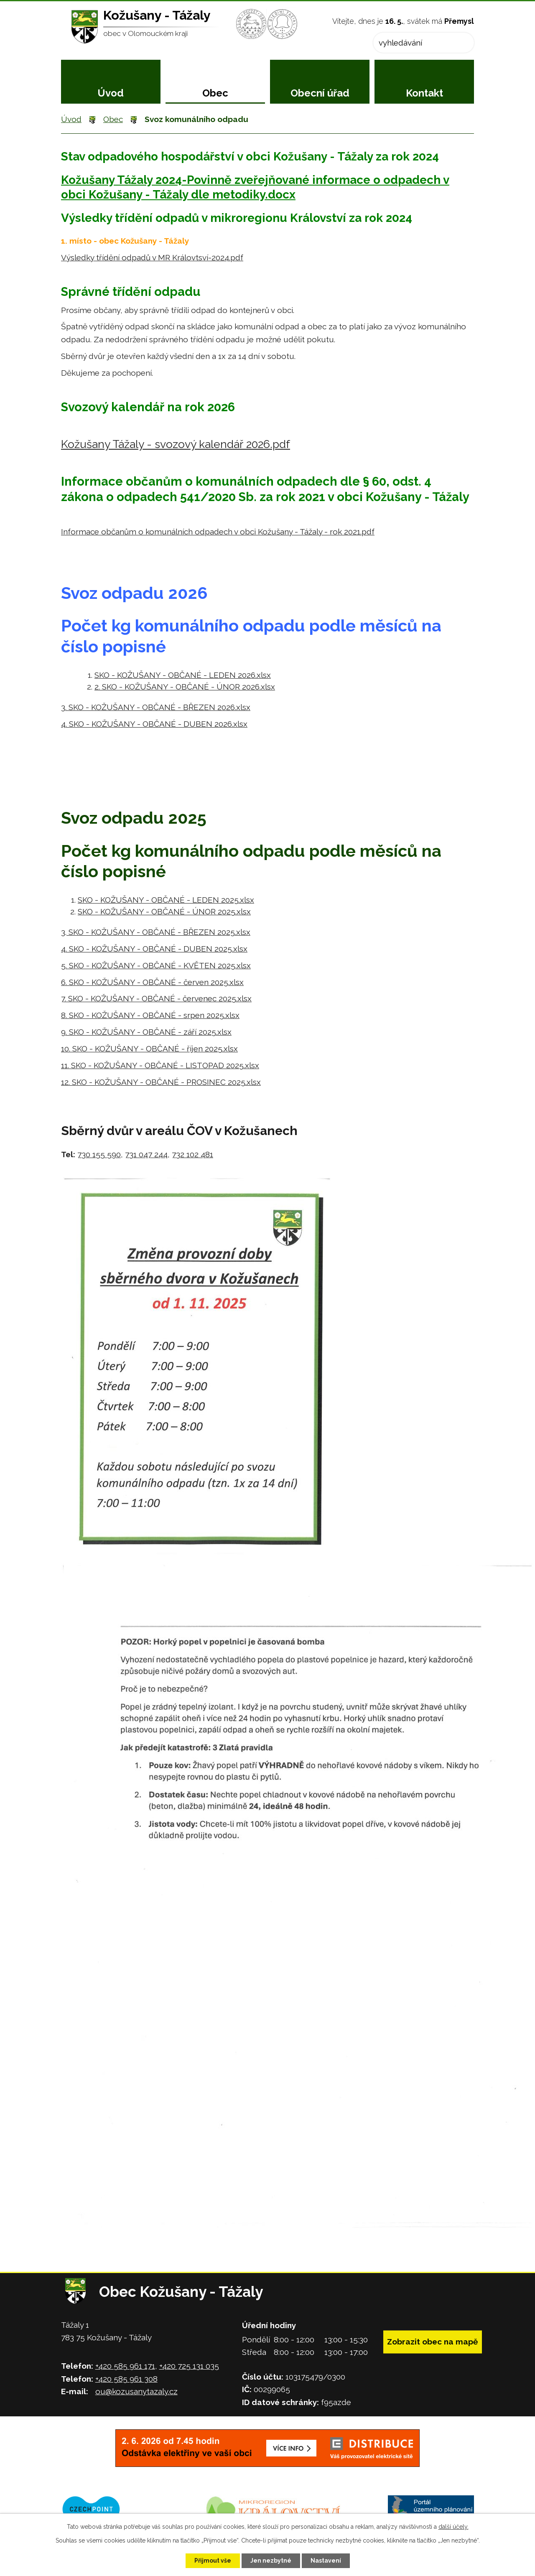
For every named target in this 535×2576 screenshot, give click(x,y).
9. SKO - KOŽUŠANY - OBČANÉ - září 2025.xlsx (146, 1031)
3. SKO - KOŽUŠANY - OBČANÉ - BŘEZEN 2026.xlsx (155, 707)
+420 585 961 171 (125, 2365)
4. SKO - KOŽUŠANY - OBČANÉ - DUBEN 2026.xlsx (154, 723)
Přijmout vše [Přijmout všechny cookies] (212, 2560)
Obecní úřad (319, 93)
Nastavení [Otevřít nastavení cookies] (326, 2560)
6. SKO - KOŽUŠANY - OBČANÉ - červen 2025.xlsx (152, 982)
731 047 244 (146, 1154)
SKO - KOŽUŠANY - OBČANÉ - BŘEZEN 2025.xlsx (158, 932)
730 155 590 (99, 1154)
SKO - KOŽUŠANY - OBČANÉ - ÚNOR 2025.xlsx (164, 911)
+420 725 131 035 (189, 2365)
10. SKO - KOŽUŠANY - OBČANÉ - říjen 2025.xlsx (149, 1048)
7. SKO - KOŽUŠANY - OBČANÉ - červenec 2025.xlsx (156, 998)
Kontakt (424, 93)
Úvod (110, 93)
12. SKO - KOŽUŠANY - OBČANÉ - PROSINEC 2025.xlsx (161, 1082)
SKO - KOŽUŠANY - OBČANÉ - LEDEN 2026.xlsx (182, 675)
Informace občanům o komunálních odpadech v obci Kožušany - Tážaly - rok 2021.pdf (217, 531)
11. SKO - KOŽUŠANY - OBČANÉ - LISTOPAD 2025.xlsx (160, 1065)
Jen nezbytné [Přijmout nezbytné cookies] (270, 2560)
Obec (215, 93)
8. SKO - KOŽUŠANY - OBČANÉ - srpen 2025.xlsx (150, 1015)
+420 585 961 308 (126, 2378)
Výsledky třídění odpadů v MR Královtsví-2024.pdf (152, 257)
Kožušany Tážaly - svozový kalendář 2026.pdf (175, 444)
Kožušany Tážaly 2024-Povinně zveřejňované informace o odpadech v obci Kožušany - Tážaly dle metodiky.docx (255, 187)
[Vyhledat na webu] (423, 43)
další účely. (453, 2526)
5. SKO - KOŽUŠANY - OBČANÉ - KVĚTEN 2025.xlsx (156, 965)
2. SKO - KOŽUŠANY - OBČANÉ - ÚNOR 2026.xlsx (184, 686)
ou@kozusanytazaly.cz (136, 2391)
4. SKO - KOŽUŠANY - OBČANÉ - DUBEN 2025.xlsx (154, 948)
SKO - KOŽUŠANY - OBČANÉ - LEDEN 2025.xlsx (166, 899)
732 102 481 (192, 1154)
